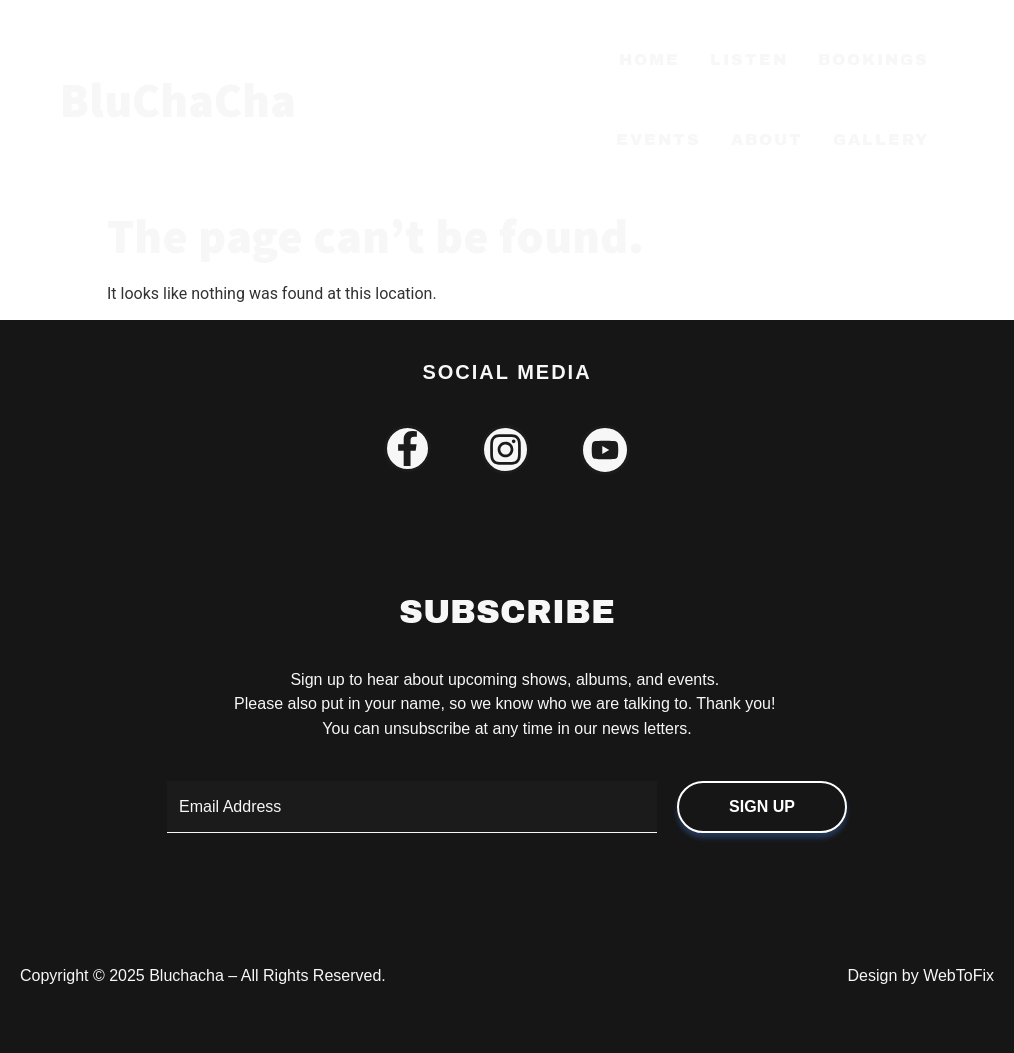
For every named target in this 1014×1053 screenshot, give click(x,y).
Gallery (881, 139)
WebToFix (958, 975)
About (767, 139)
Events (658, 139)
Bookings (873, 59)
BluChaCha (178, 100)
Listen (749, 59)
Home (649, 59)
